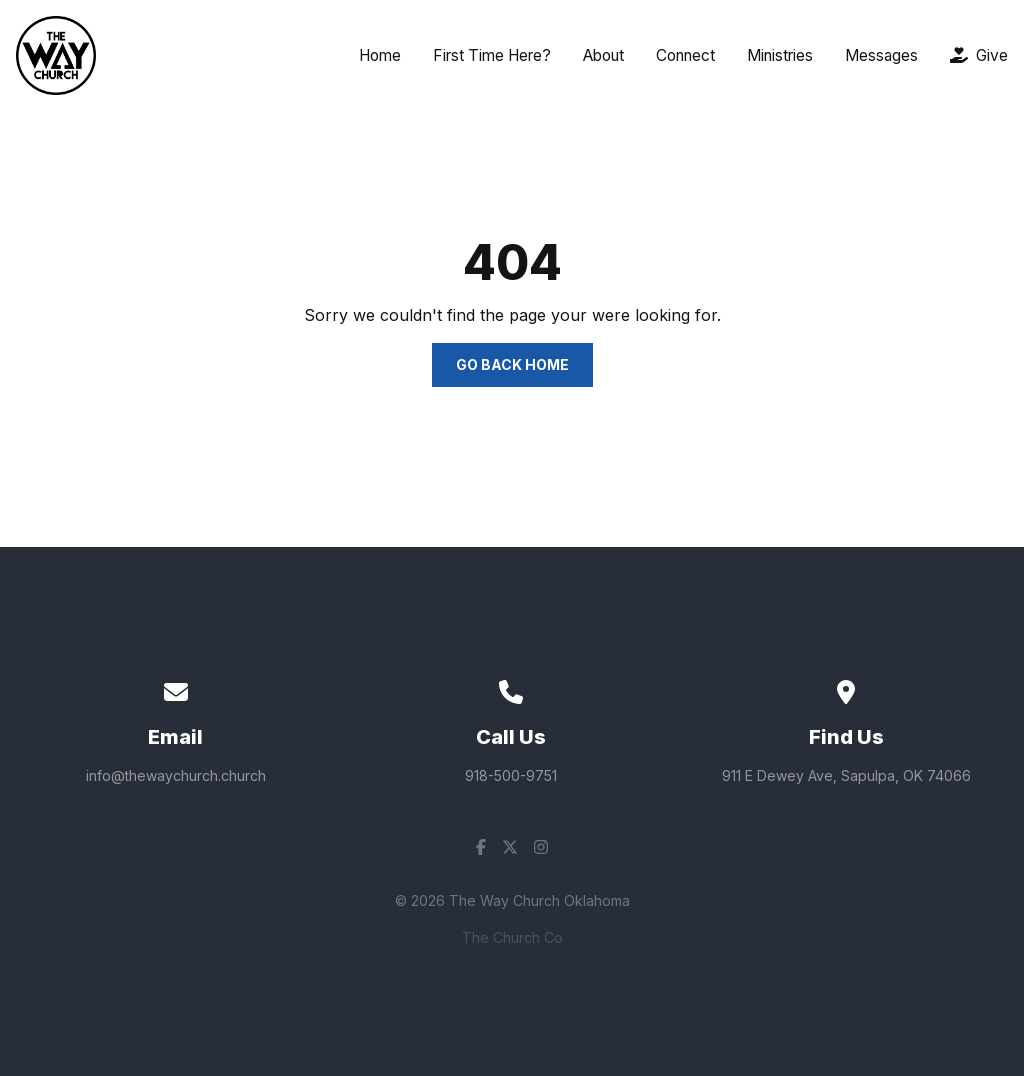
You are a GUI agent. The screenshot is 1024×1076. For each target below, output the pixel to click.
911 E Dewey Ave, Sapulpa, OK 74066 (846, 775)
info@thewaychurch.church (176, 775)
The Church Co (512, 937)
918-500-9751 (511, 775)
